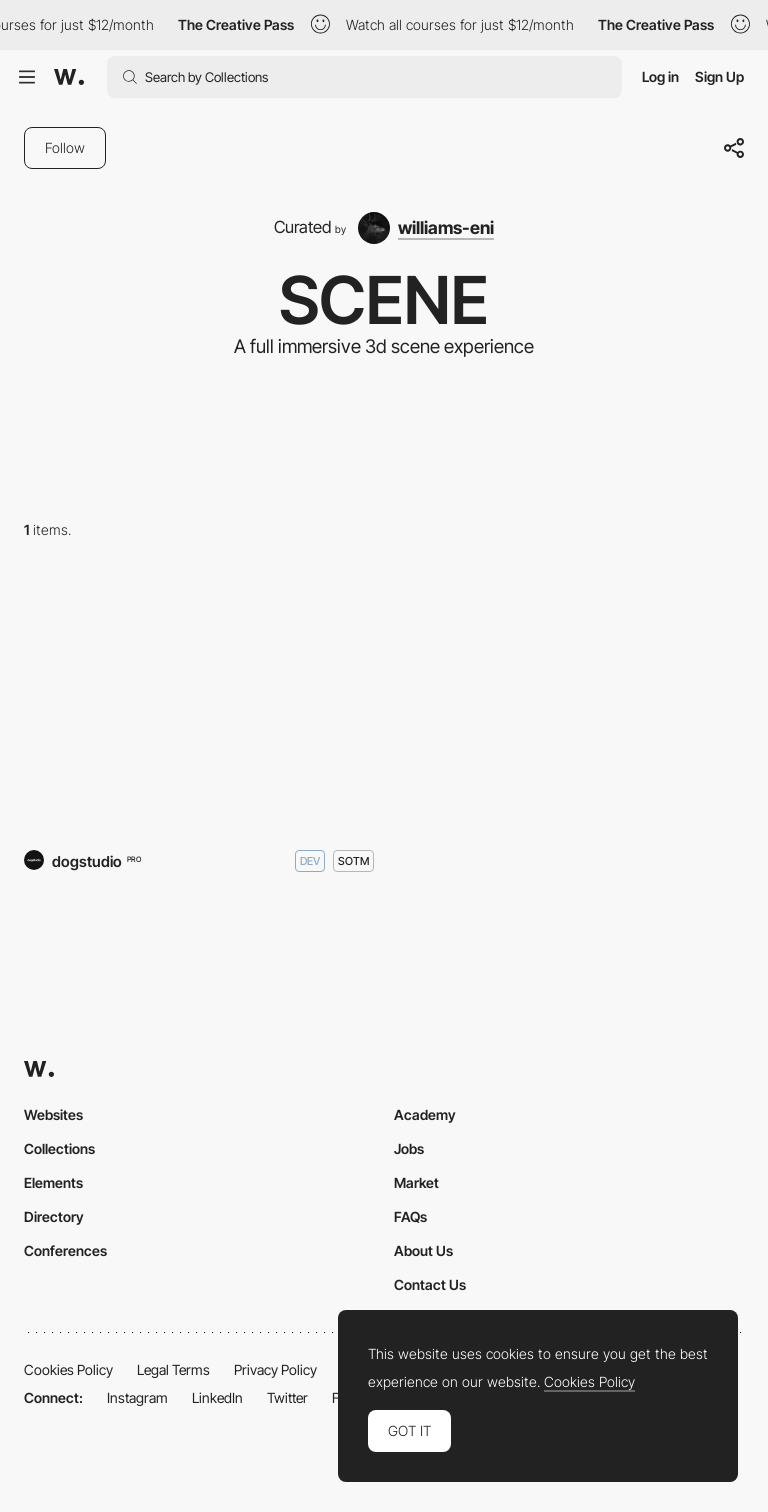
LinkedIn (217, 1397)
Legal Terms (173, 1369)
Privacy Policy (275, 1369)
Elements (53, 1182)
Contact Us (430, 1284)
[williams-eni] (426, 228)
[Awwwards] (69, 77)
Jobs (409, 1148)
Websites (53, 1114)
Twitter (287, 1397)
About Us (423, 1250)
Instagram (137, 1397)
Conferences (65, 1250)
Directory (54, 1216)
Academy (425, 1114)
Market (416, 1182)
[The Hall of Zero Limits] (199, 699)
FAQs (410, 1216)
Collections (59, 1148)
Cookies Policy (68, 1369)
